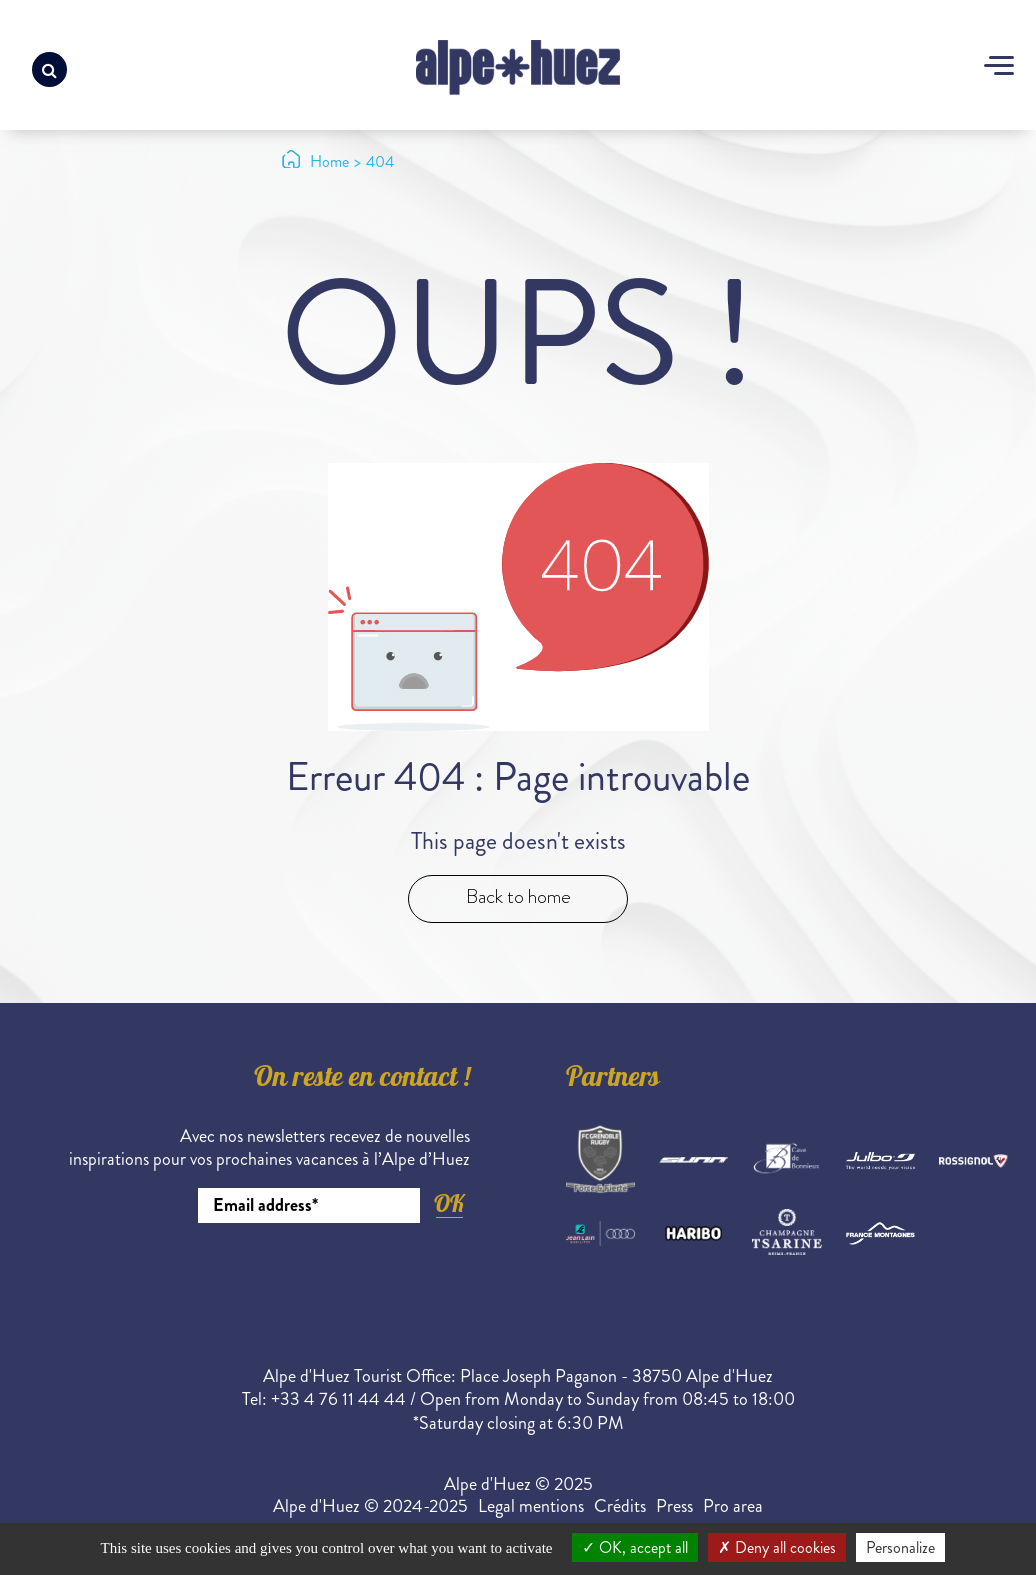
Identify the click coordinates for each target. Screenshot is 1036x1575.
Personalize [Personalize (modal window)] (900, 1547)
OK (449, 1203)
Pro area (733, 1506)
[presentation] (318, 1278)
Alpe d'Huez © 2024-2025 (370, 1506)
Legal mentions (531, 1506)
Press (674, 1506)
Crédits (620, 1506)
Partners (613, 1080)
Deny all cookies (777, 1547)
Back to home (518, 896)
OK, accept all (635, 1547)
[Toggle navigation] (999, 68)
